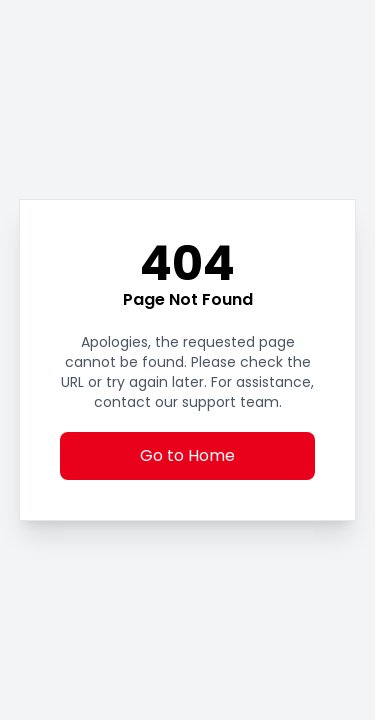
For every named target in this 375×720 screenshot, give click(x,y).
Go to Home (187, 455)
